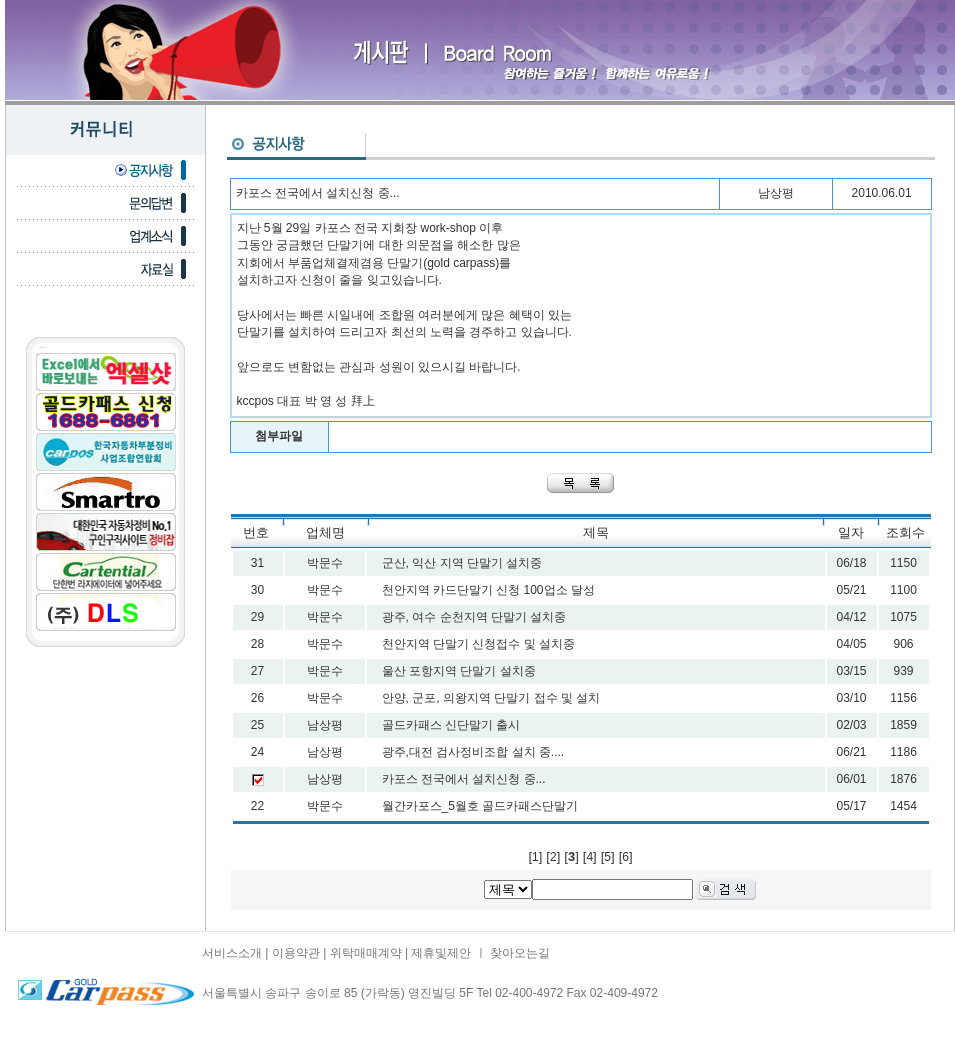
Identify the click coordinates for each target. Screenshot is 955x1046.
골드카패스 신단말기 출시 (451, 725)
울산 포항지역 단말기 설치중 (459, 671)
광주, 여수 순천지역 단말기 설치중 (474, 617)
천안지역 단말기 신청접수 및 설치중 (478, 644)
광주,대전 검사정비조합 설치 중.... (473, 752)
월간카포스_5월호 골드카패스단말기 (480, 806)
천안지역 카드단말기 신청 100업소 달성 (488, 590)
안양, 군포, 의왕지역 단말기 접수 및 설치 (491, 698)
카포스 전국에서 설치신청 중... (464, 779)
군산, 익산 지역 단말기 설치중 (462, 563)
